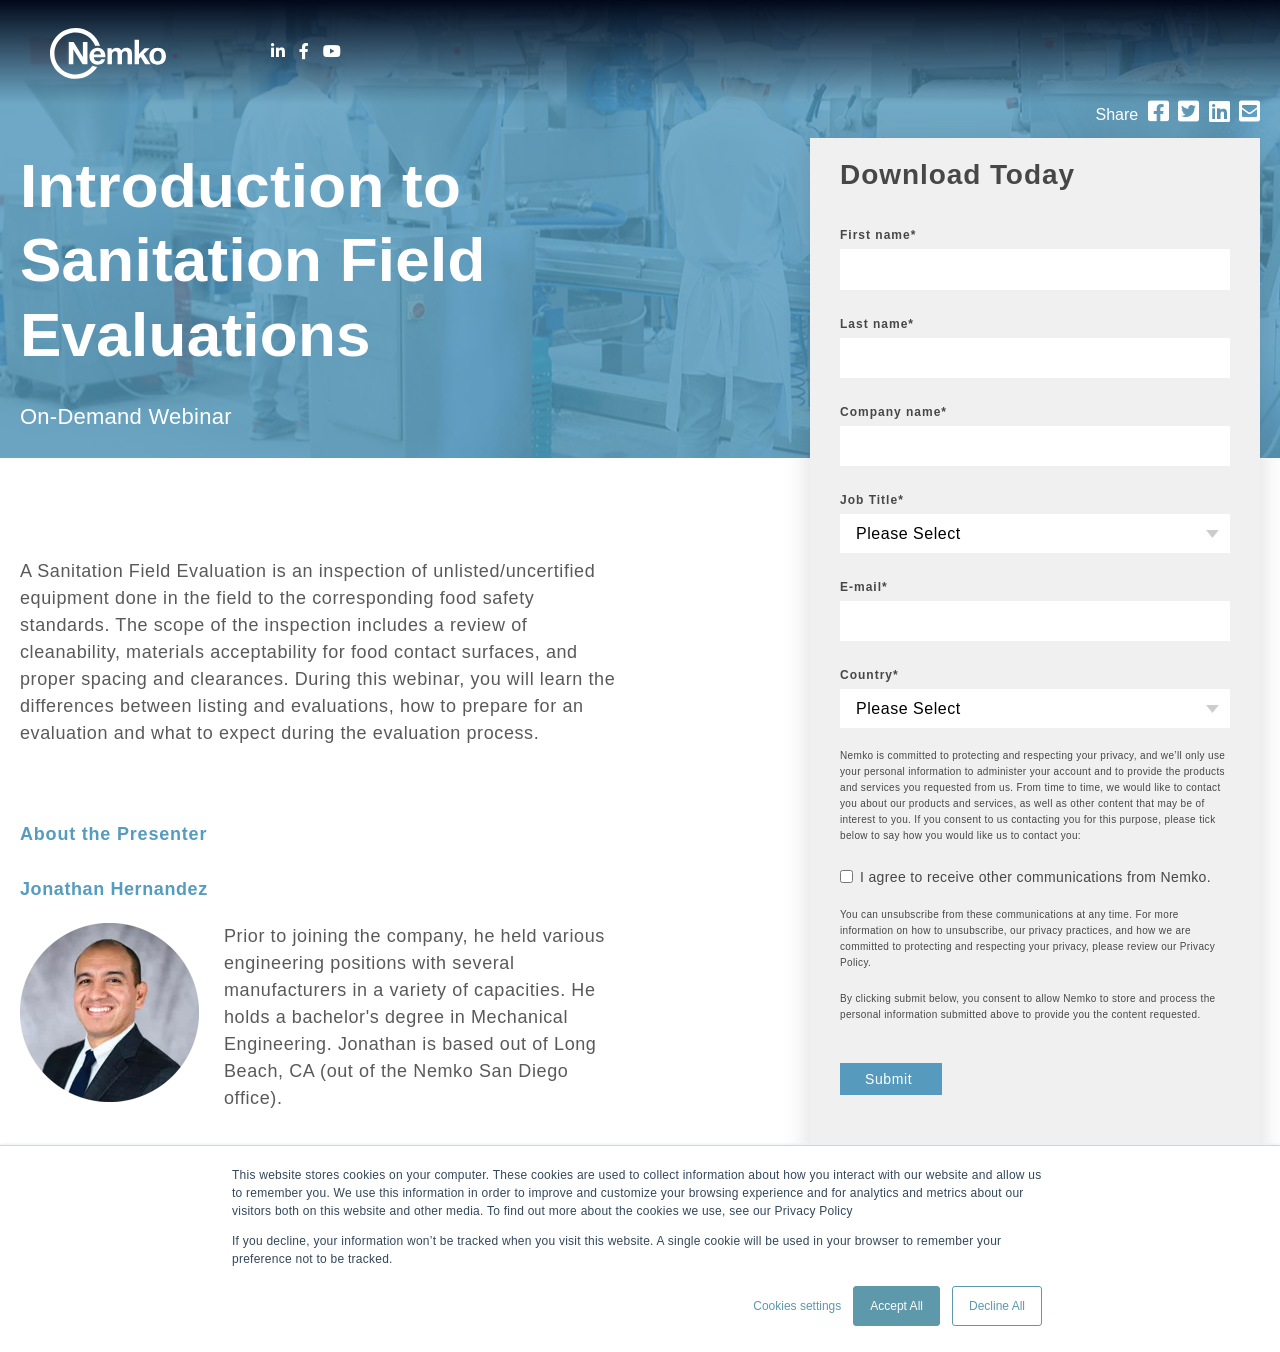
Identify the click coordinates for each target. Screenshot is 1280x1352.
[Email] (1249, 111)
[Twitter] (1188, 111)
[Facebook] (304, 51)
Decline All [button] (997, 1306)
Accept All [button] (896, 1306)
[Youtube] (332, 51)
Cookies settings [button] (797, 1306)
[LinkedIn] (278, 51)
